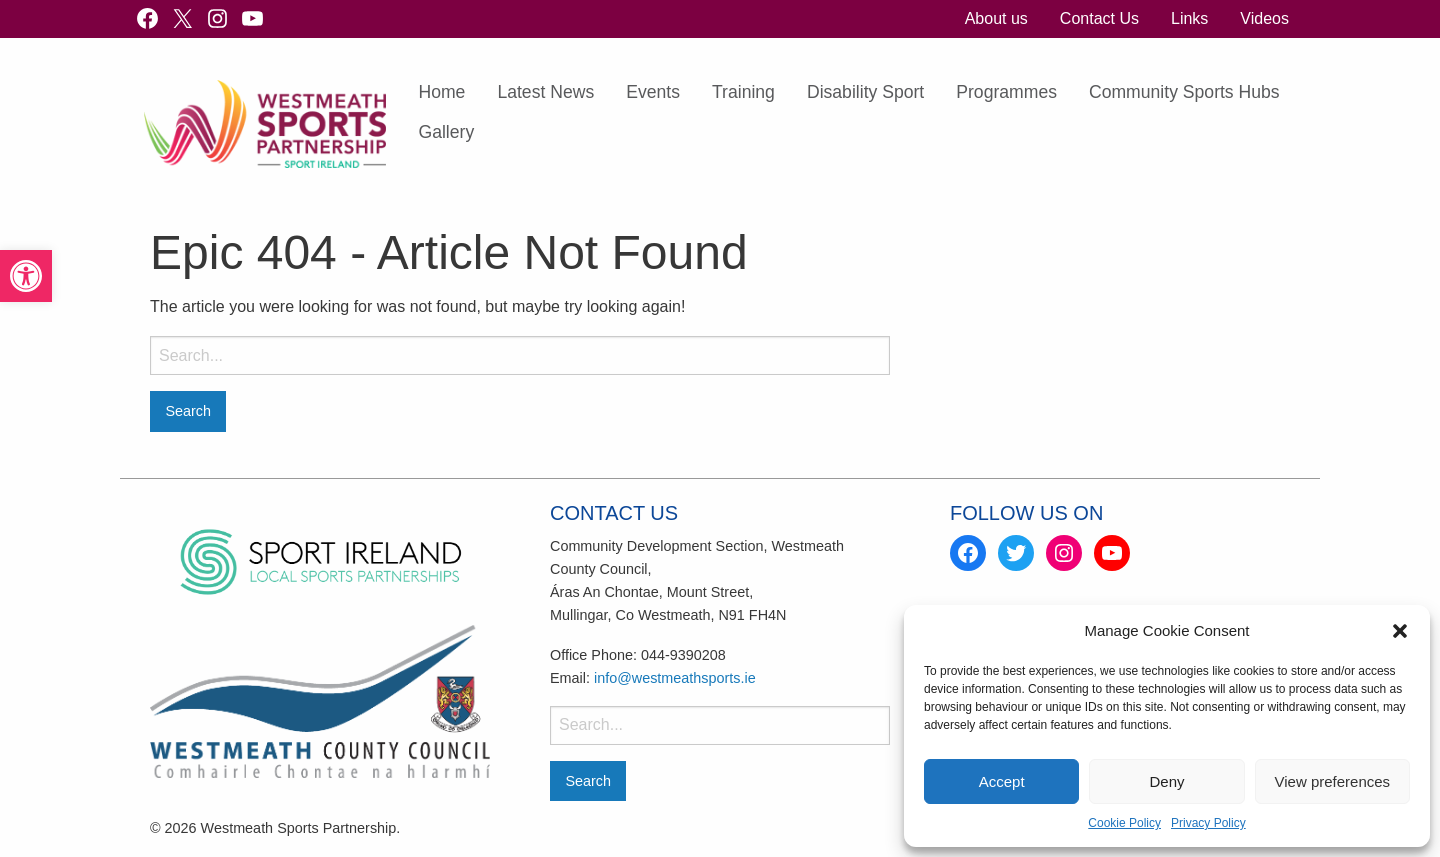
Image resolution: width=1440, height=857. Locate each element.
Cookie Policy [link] (1124, 823)
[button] (1400, 631)
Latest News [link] (545, 92)
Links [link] (1189, 18)
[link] (26, 276)
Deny (1166, 781)
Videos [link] (1264, 18)
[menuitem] (996, 19)
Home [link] (441, 92)
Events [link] (653, 92)
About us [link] (996, 18)
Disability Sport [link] (865, 92)
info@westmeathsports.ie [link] (675, 678)
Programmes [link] (1006, 92)
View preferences (1333, 781)
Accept (1002, 781)
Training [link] (743, 92)
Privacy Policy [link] (1208, 823)
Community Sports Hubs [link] (1184, 92)
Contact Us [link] (1099, 18)
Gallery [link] (446, 132)
